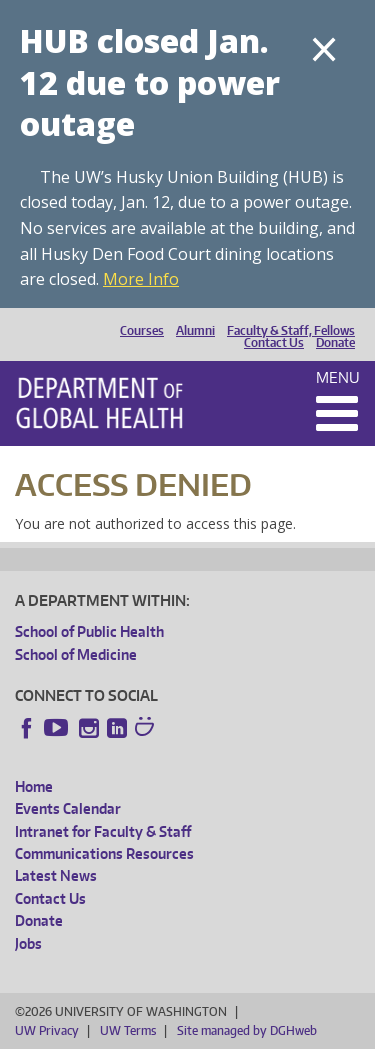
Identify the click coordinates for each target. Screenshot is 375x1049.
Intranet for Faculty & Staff (103, 831)
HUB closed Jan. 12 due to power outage (150, 82)
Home (34, 786)
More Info (141, 279)
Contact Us (274, 343)
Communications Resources (104, 853)
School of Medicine (76, 654)
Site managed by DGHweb (247, 1030)
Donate (335, 343)
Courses (142, 331)
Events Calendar (68, 808)
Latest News (56, 875)
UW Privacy (47, 1030)
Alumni (195, 331)
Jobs (28, 943)
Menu (338, 377)
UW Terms (128, 1030)
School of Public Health (89, 631)
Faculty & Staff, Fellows (291, 331)
